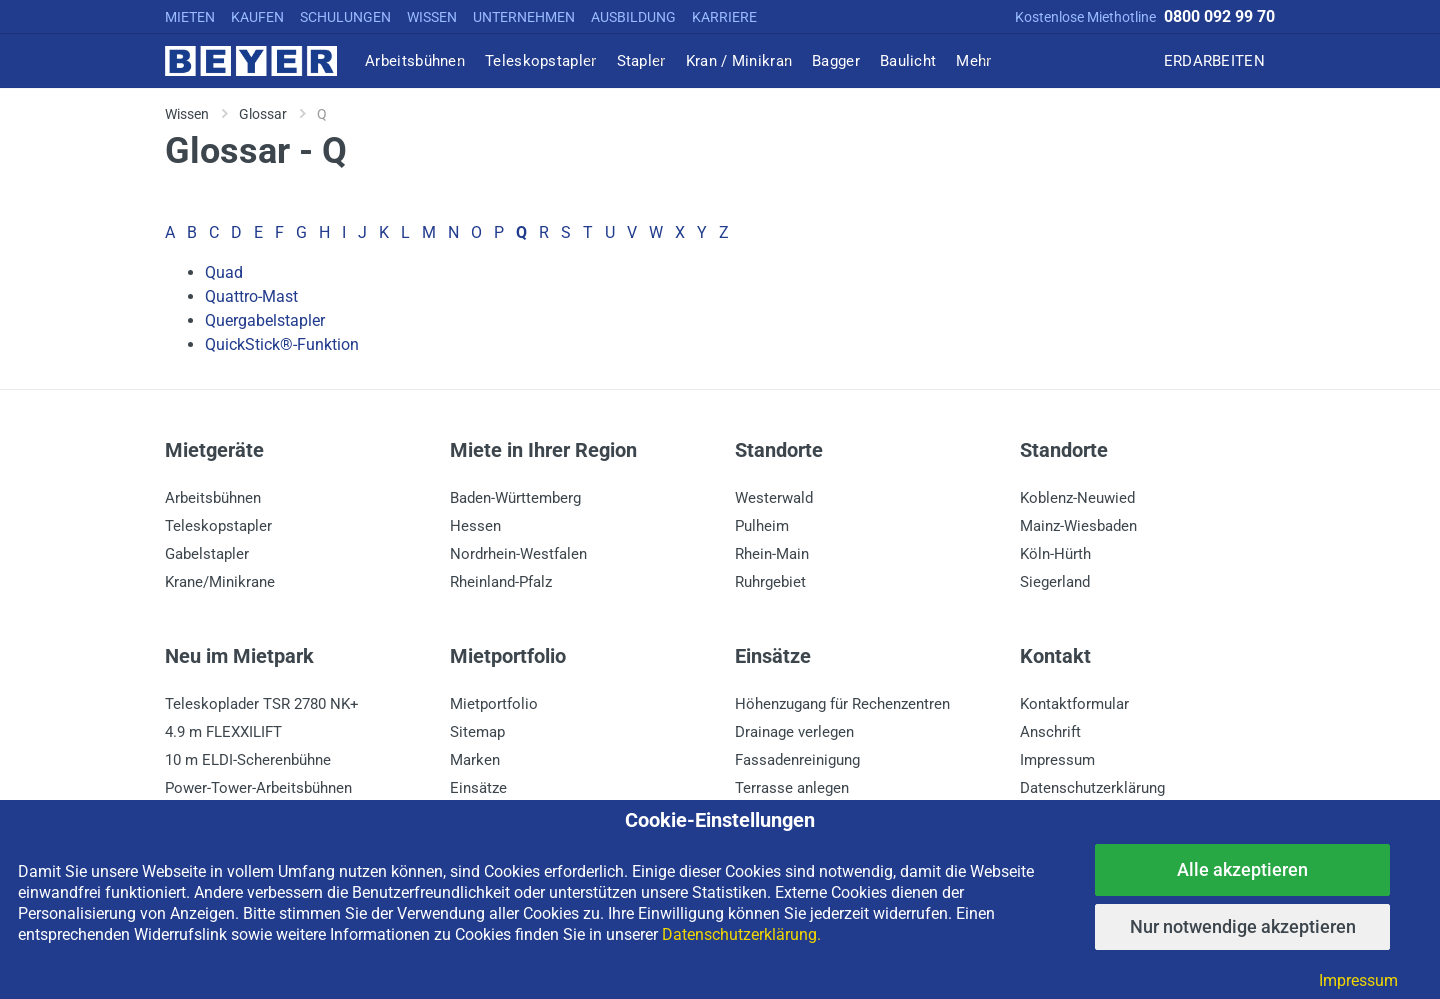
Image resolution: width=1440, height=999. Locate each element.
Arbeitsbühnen (213, 498)
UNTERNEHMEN (524, 17)
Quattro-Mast (251, 296)
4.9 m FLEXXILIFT (223, 732)
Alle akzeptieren (1242, 869)
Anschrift (1050, 732)
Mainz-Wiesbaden (1078, 526)
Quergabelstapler (265, 320)
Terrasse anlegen (792, 788)
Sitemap (477, 732)
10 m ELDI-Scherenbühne (248, 760)
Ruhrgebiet (770, 582)
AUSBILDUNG (633, 17)
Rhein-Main (772, 554)
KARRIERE (724, 17)
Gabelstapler (207, 554)
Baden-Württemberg (515, 498)
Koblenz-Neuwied (1077, 498)
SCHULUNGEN (345, 17)
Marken (475, 760)
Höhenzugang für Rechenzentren (842, 704)
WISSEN (432, 17)
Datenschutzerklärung (1092, 788)
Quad (224, 272)
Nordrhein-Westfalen (518, 554)
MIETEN (190, 17)
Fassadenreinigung (797, 760)
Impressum (1057, 760)
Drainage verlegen (794, 732)
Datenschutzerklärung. (741, 934)
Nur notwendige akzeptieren (1243, 926)
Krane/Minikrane (220, 582)
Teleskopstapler (218, 526)
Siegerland (1055, 582)
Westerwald (774, 498)
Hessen (475, 526)
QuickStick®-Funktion (282, 344)
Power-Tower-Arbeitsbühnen (258, 788)
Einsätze (478, 788)
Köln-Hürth (1055, 554)
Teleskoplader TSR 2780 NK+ (262, 704)
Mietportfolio (494, 704)
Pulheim (762, 526)
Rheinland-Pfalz (501, 582)
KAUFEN (257, 17)
